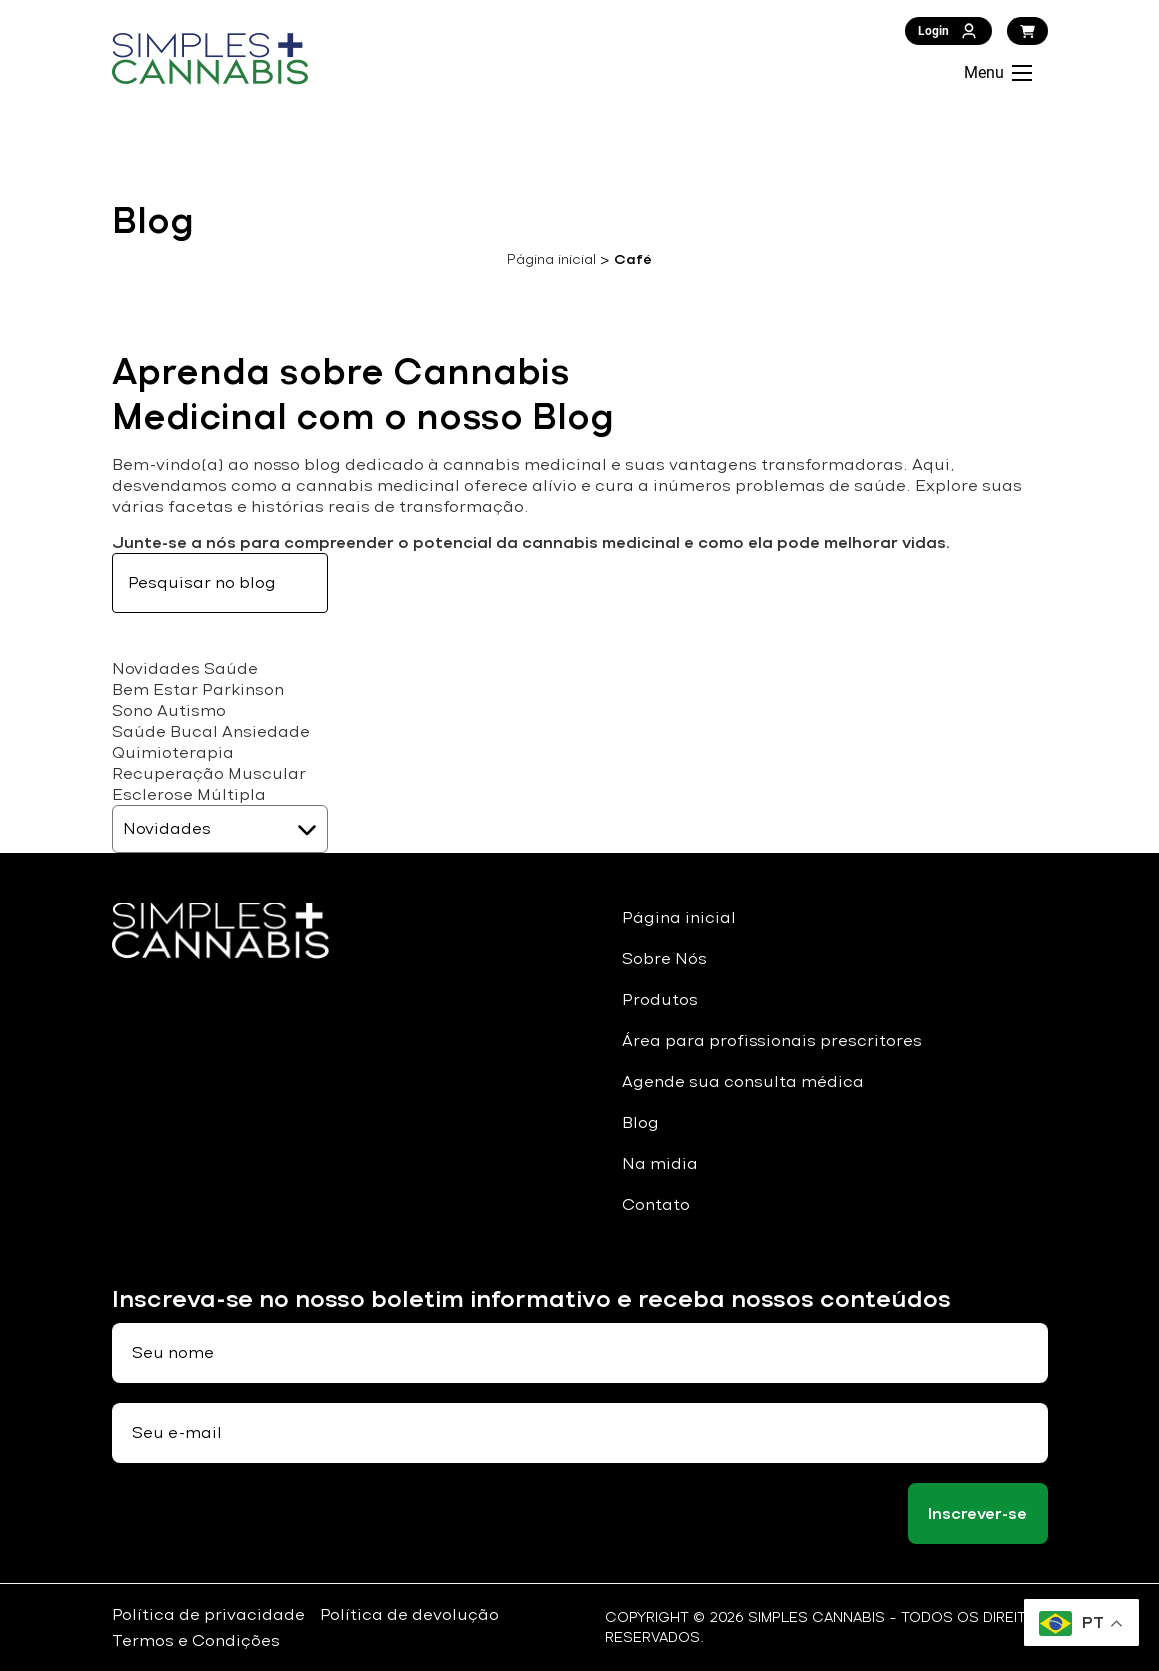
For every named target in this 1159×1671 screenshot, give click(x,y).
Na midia (660, 1163)
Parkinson (243, 689)
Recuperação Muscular (209, 773)
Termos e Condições (196, 1640)
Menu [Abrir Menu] (998, 72)
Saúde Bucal (165, 731)
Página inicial (551, 259)
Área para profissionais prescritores (772, 1040)
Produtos (660, 999)
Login (948, 31)
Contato (656, 1204)
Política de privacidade (208, 1614)
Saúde (231, 668)
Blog (640, 1122)
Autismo (191, 710)
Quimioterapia (173, 752)
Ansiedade (266, 731)
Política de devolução (409, 1614)
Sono (132, 710)
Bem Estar (155, 689)
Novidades (156, 668)
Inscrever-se (977, 1513)
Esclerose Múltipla (189, 794)
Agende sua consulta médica (743, 1081)
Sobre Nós (664, 958)
